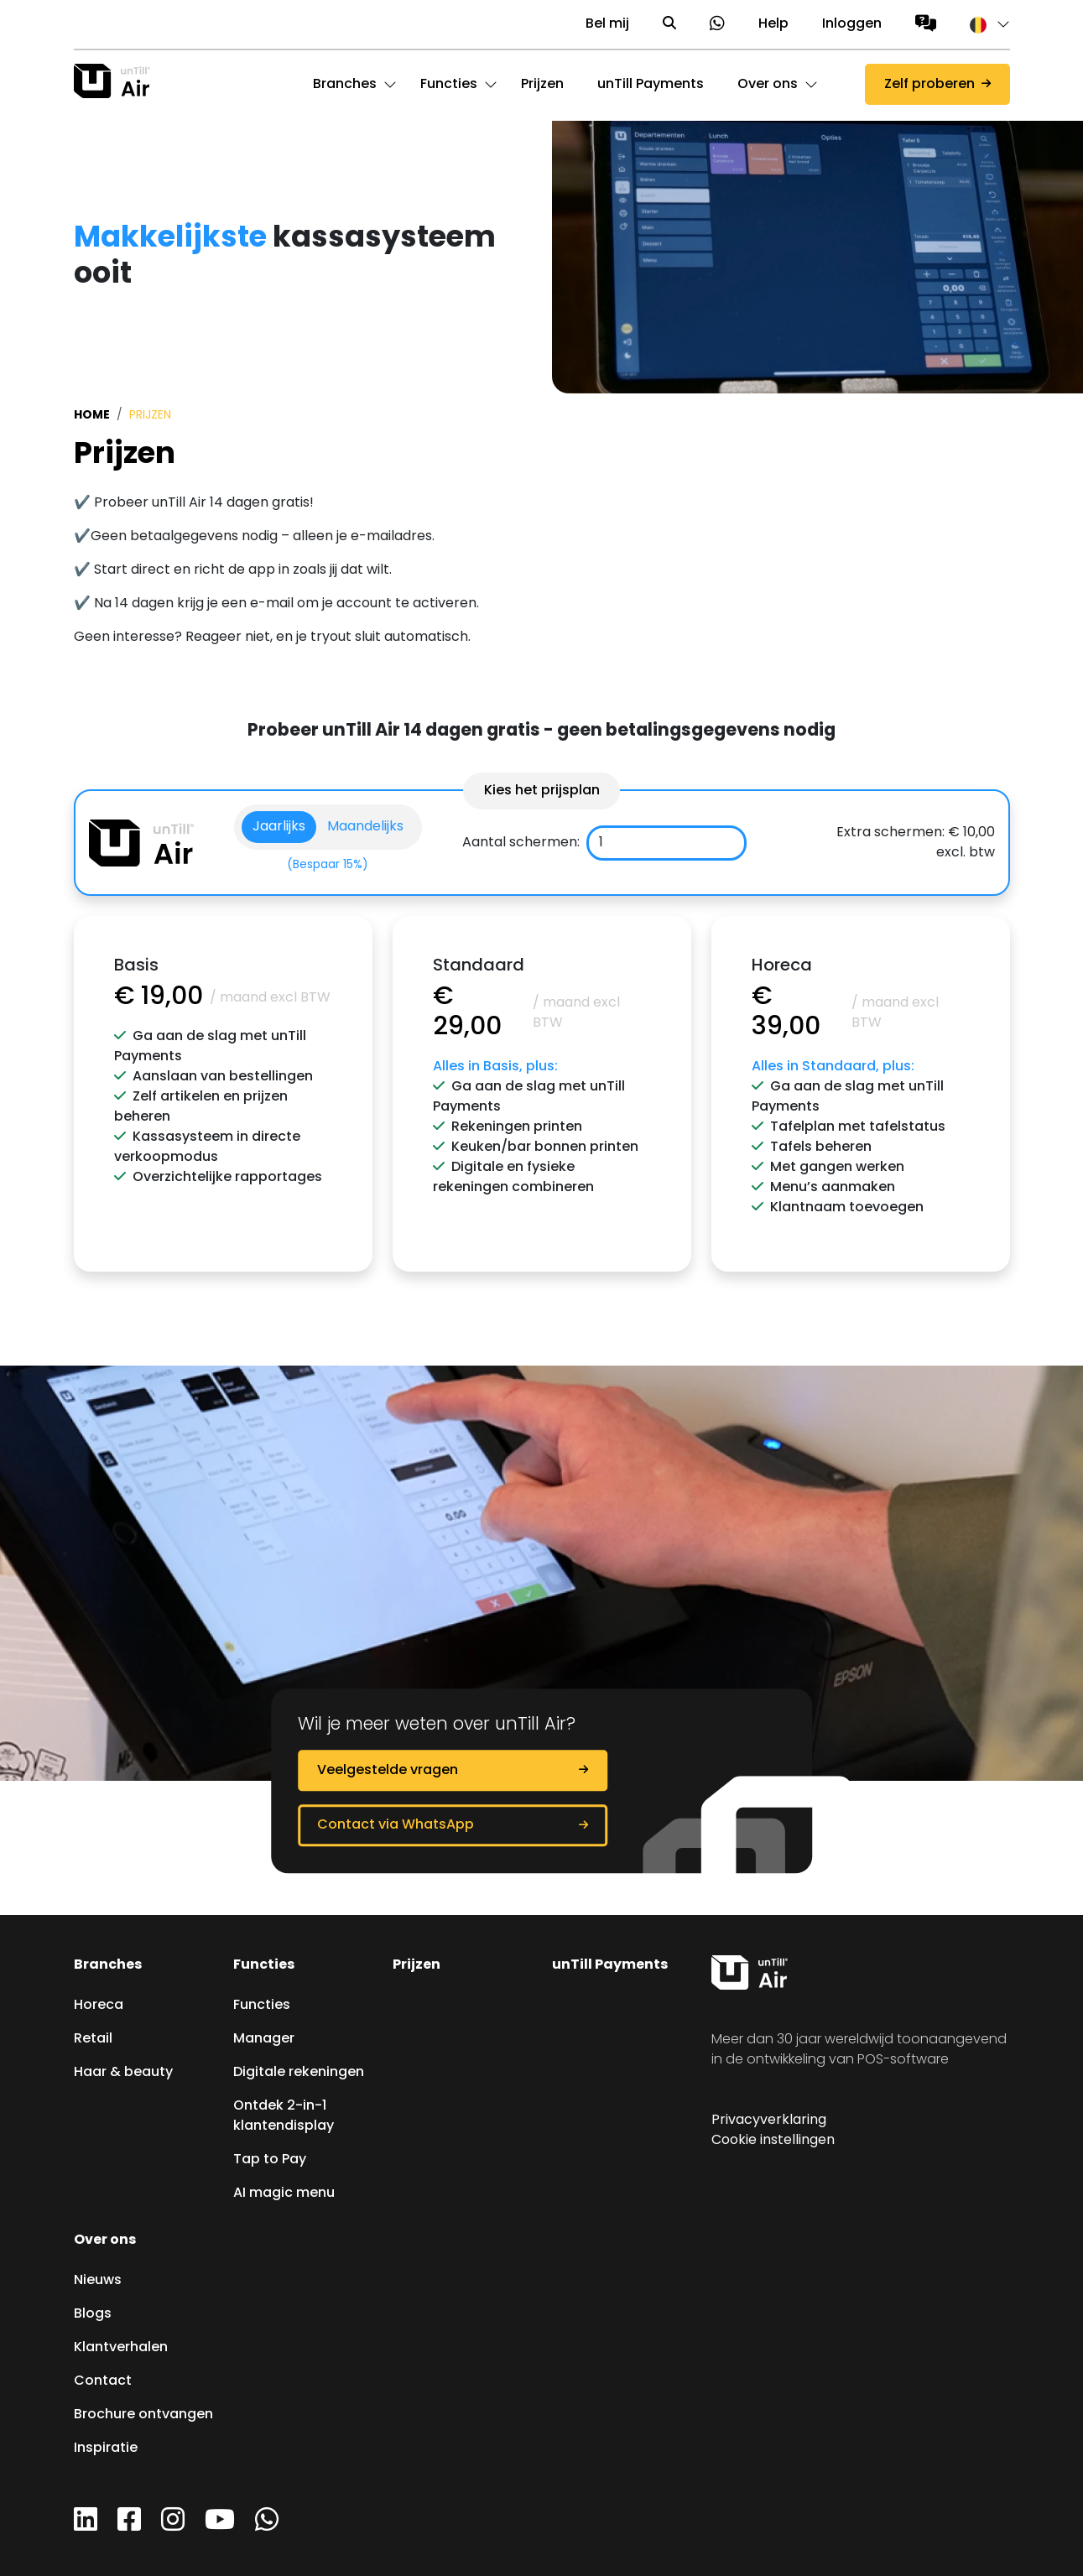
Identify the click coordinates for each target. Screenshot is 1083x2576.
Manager (263, 2039)
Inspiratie (106, 2448)
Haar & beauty (123, 2073)
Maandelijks (365, 827)
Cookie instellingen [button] (773, 2141)
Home (92, 415)
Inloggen (852, 24)
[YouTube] (220, 2526)
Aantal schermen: (521, 843)
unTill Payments (610, 1965)
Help (773, 24)
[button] (981, 24)
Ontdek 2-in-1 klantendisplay (283, 2116)
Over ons (105, 2240)
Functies (263, 1965)
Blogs (93, 2314)
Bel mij (607, 24)
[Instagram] (173, 2526)
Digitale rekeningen (298, 2073)
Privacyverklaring (768, 2120)
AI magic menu (284, 2193)
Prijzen (416, 1965)
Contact (103, 2381)
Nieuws (98, 2281)
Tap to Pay (269, 2160)
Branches (108, 1965)
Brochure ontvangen (143, 2415)
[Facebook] (129, 2526)
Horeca (98, 2006)
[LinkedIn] (85, 2526)
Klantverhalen (121, 2348)
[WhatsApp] (267, 2526)
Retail (93, 2039)
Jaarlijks (279, 827)
